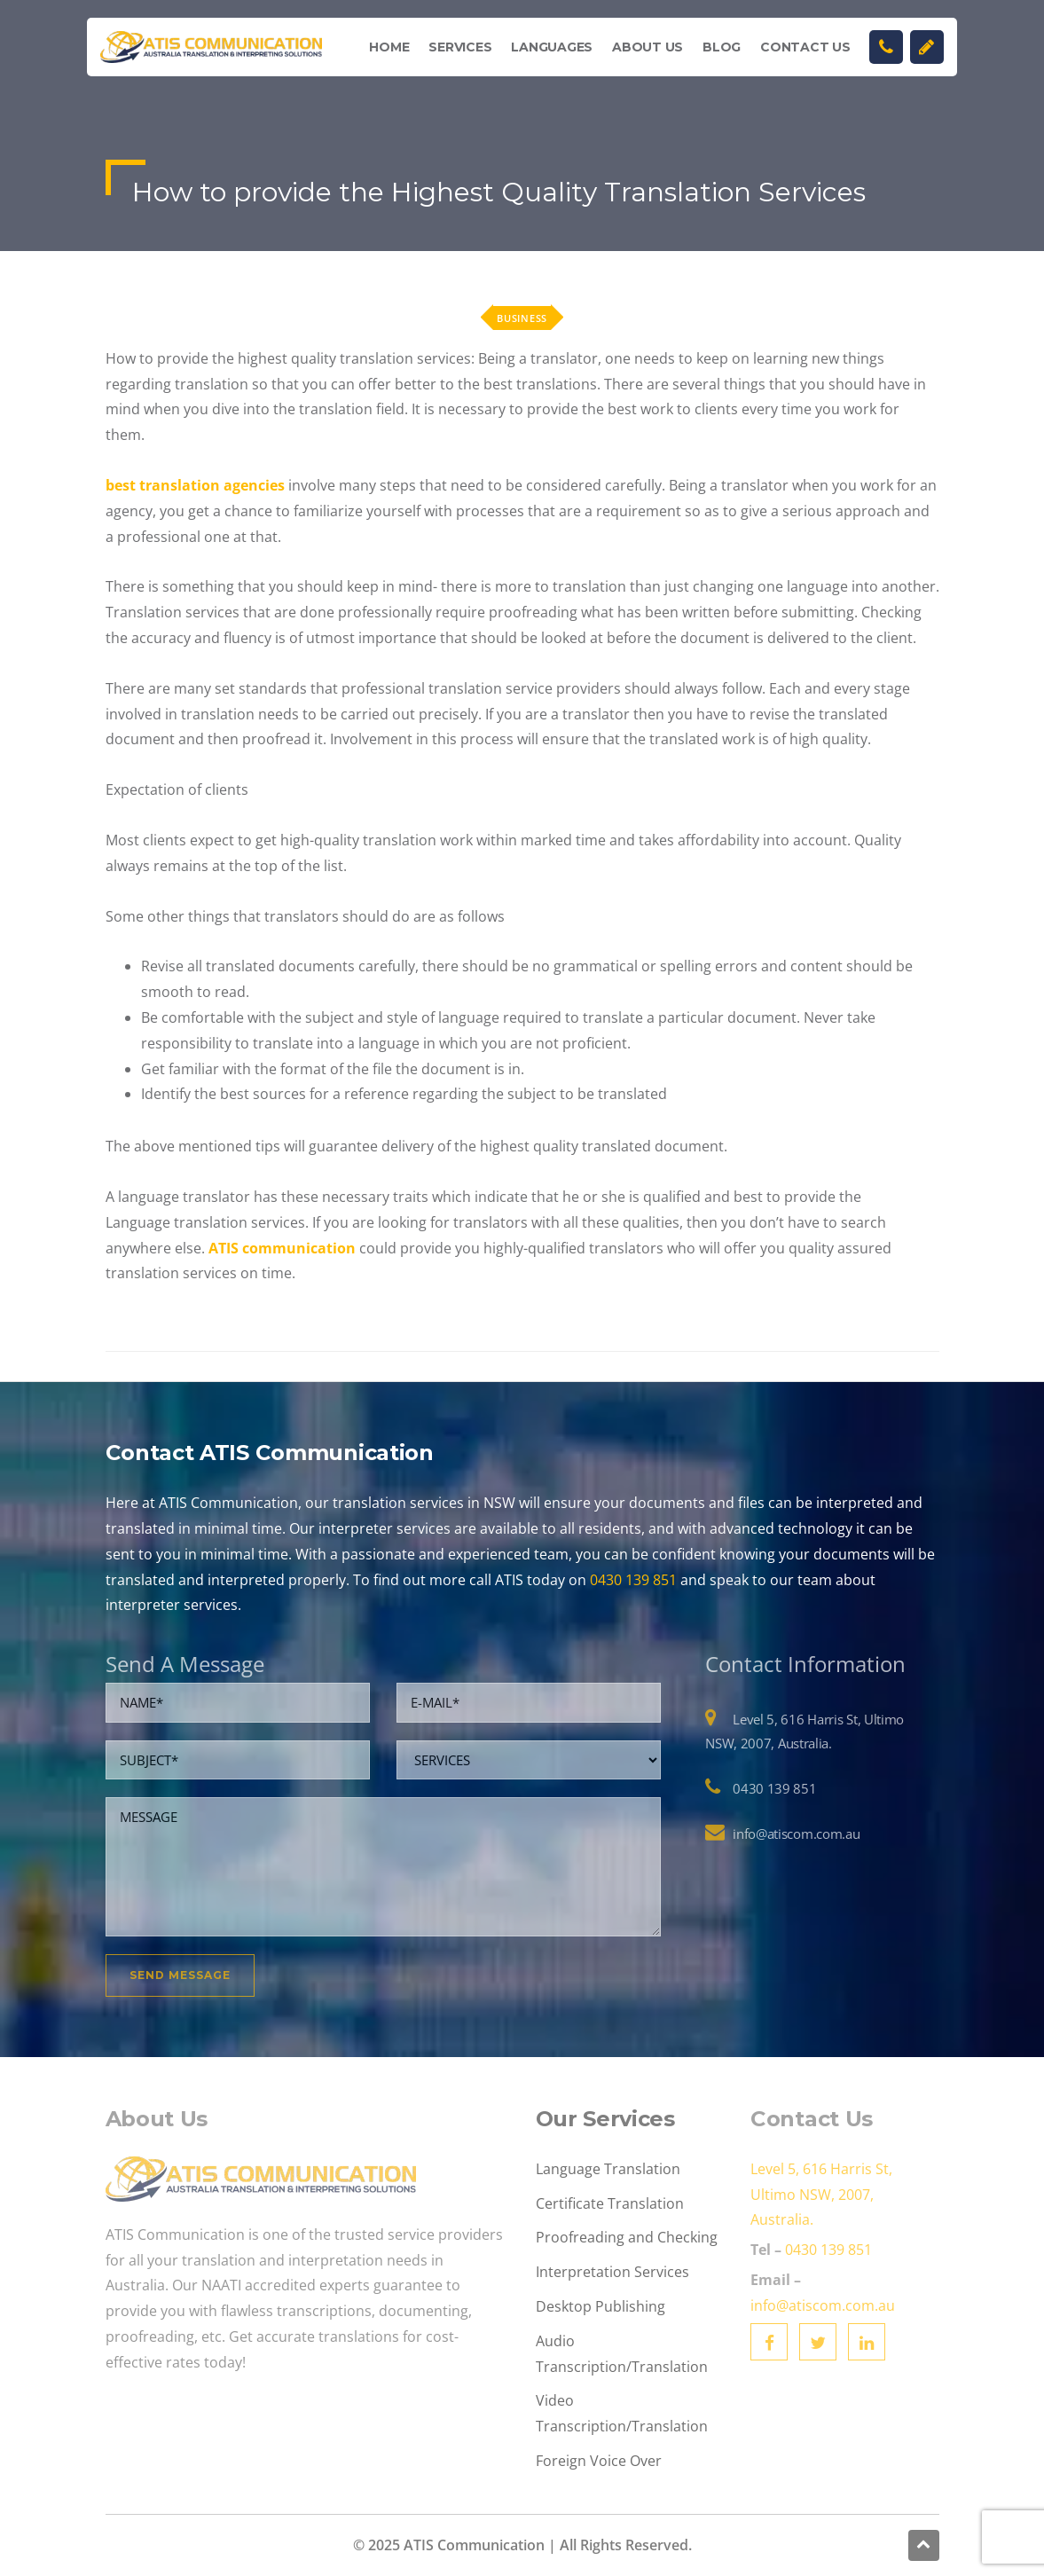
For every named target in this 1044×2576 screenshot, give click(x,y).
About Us (647, 47)
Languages (552, 47)
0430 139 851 (633, 1580)
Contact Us (805, 47)
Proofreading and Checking (627, 2237)
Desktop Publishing (600, 2306)
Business (522, 318)
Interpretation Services (612, 2271)
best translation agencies (195, 485)
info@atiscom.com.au (796, 1833)
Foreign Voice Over (599, 2460)
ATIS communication (282, 1248)
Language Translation (608, 2169)
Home (389, 47)
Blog (722, 47)
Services (459, 47)
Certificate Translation (610, 2203)
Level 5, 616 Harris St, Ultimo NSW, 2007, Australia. (821, 2194)
